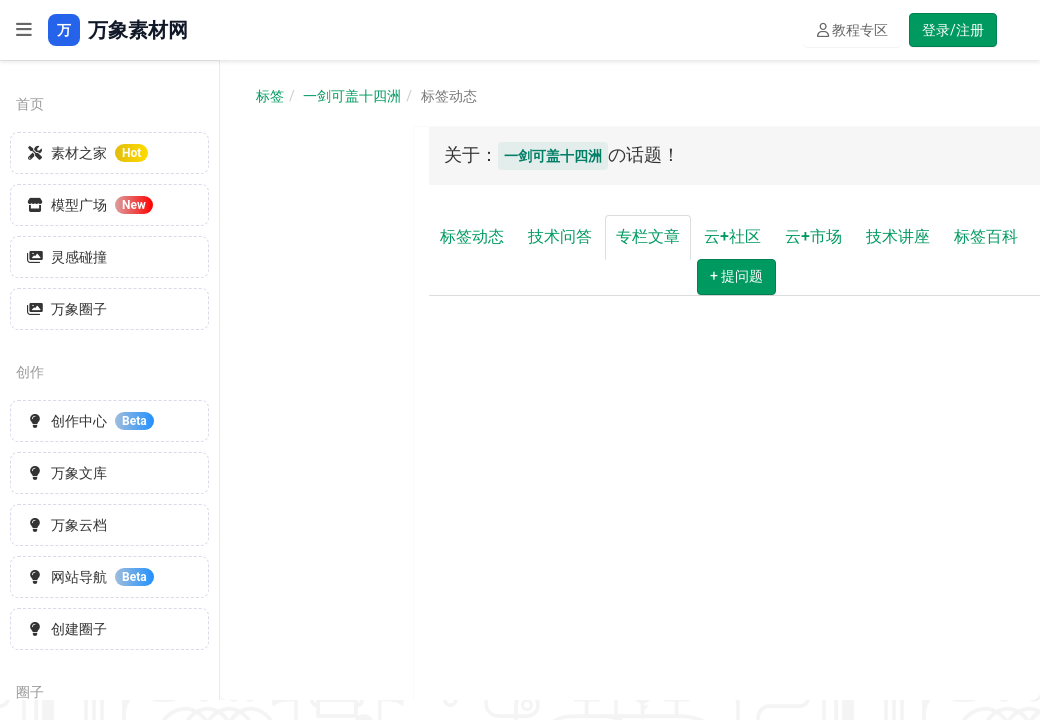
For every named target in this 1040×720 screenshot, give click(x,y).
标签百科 (986, 236)
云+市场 (813, 236)
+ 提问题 (736, 276)
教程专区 (852, 30)
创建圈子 (67, 629)
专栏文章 (648, 236)
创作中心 (90, 421)
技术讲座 (898, 236)
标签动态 (472, 236)
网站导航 (90, 577)
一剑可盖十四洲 (352, 96)
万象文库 (67, 473)
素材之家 (87, 153)
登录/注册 (953, 30)
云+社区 (732, 236)
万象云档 (67, 525)
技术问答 (560, 236)
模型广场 (90, 205)
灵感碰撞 (67, 257)
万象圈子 (67, 309)
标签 (270, 96)
